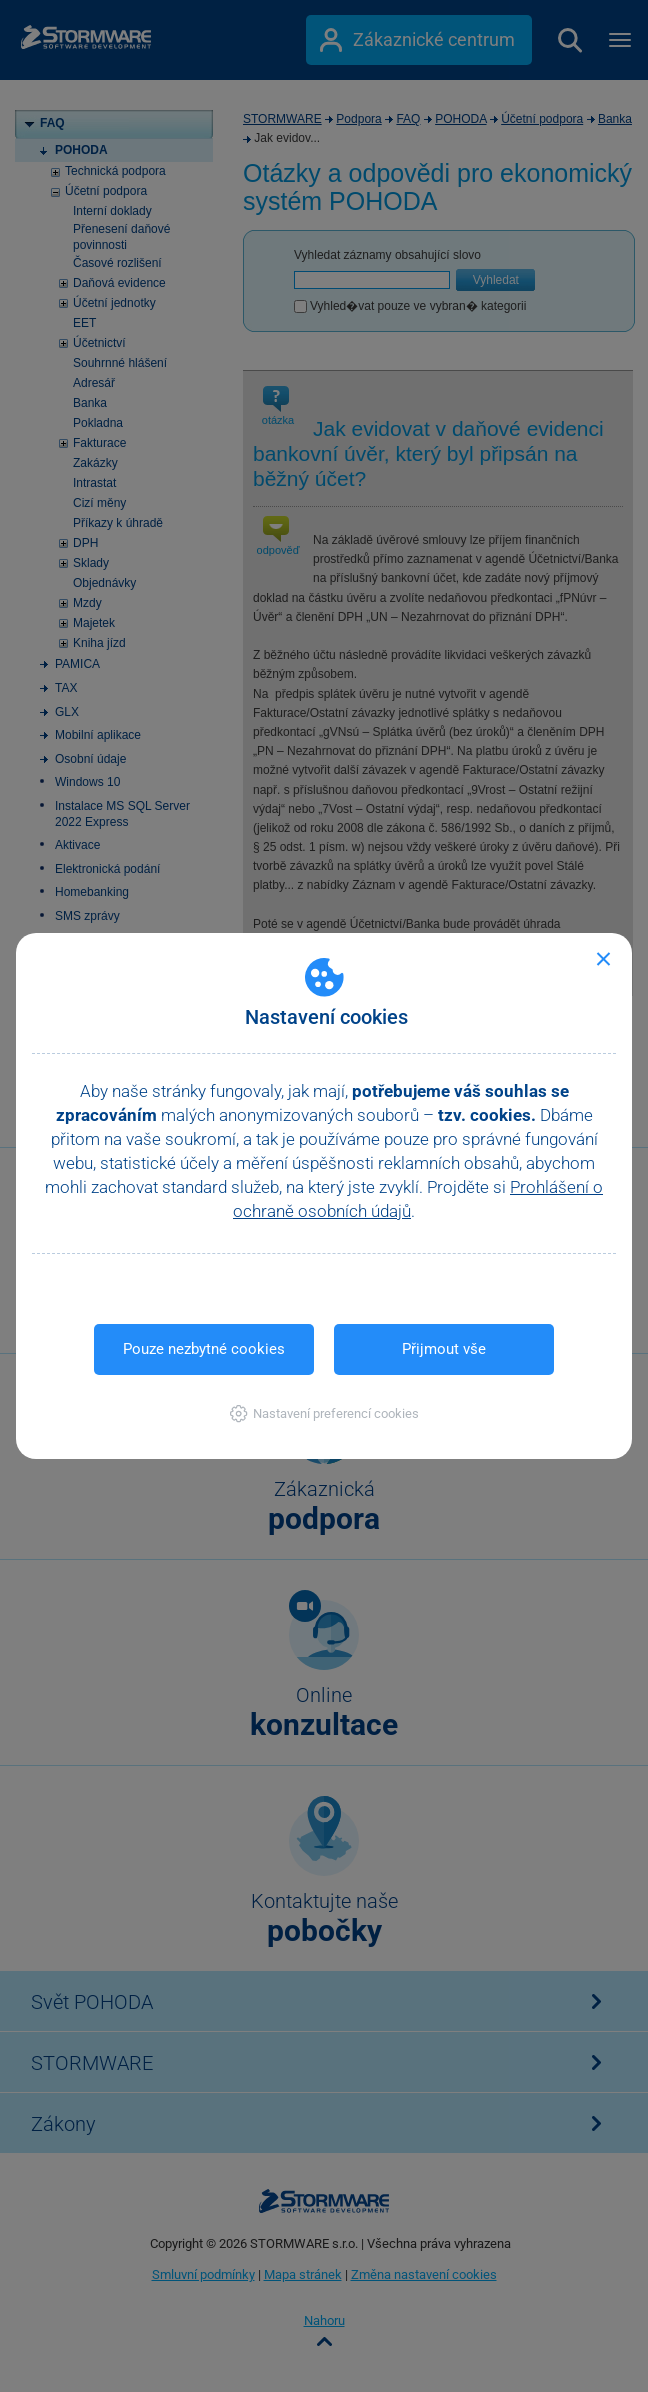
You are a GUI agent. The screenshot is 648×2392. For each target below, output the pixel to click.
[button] (324, 1413)
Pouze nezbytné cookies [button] (204, 1349)
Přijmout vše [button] (444, 1349)
